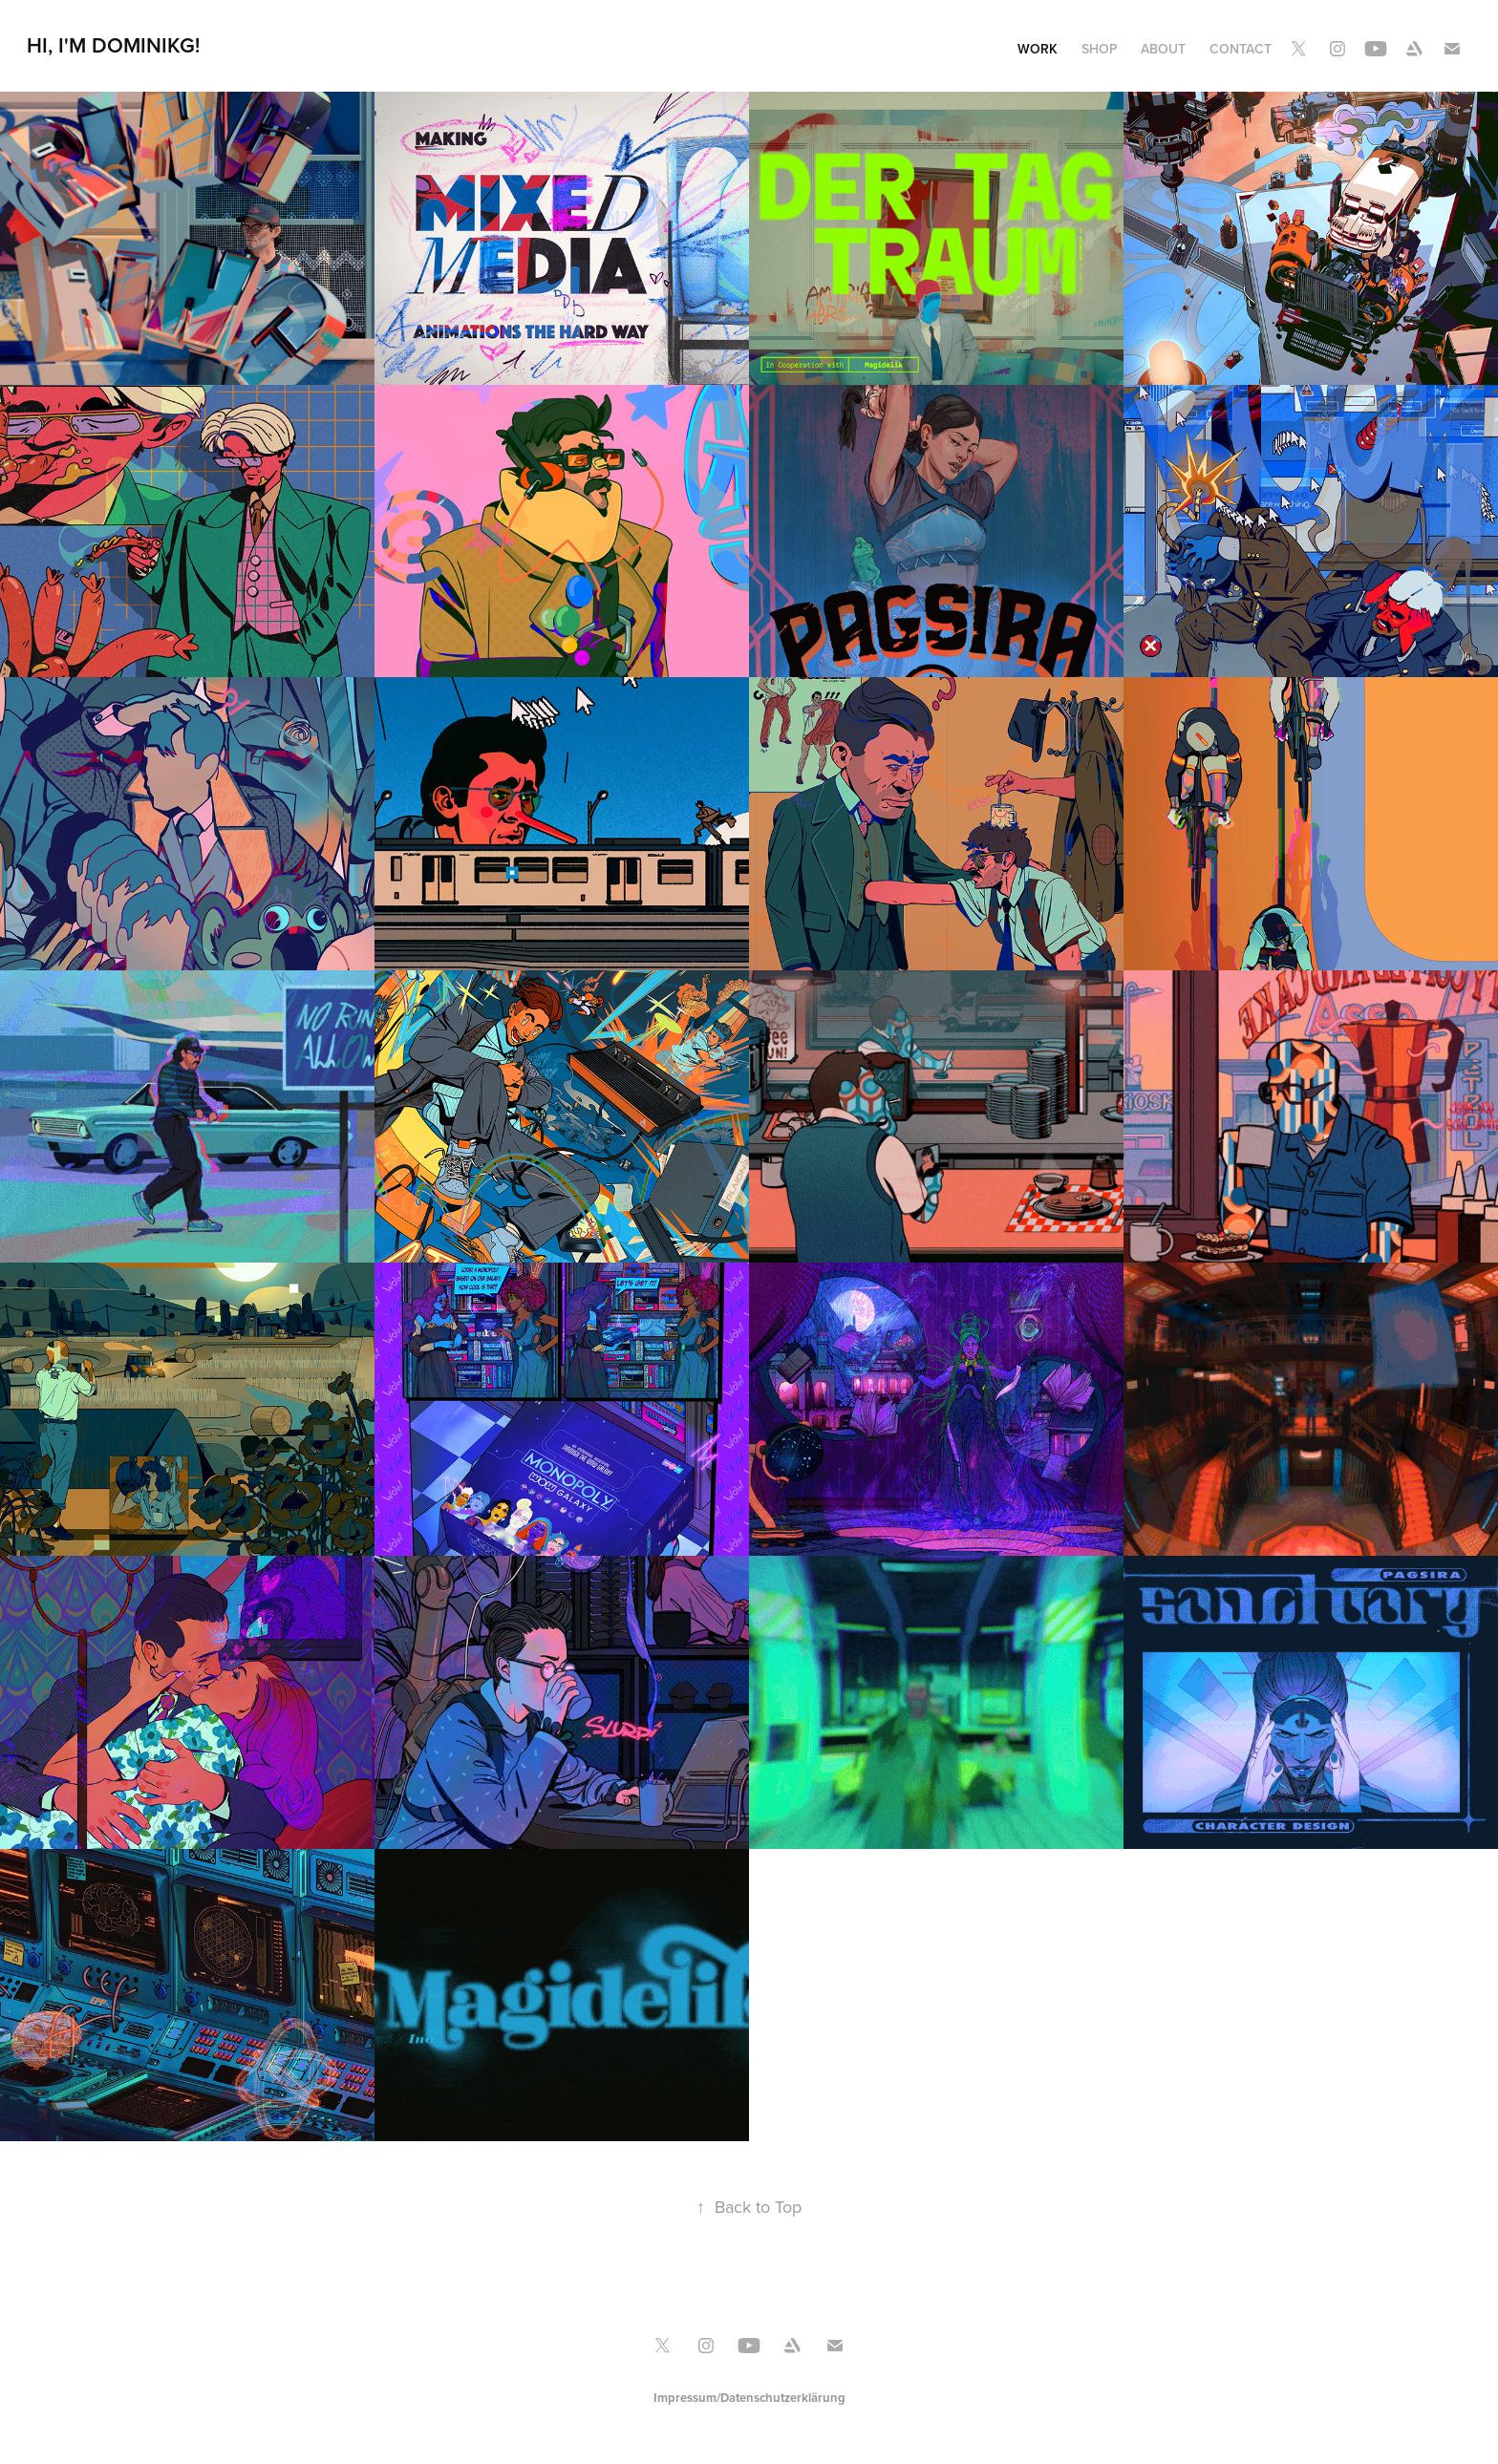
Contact (1240, 48)
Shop (1099, 48)
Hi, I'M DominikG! (113, 45)
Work (1037, 48)
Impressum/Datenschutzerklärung (749, 2398)
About (1163, 48)
